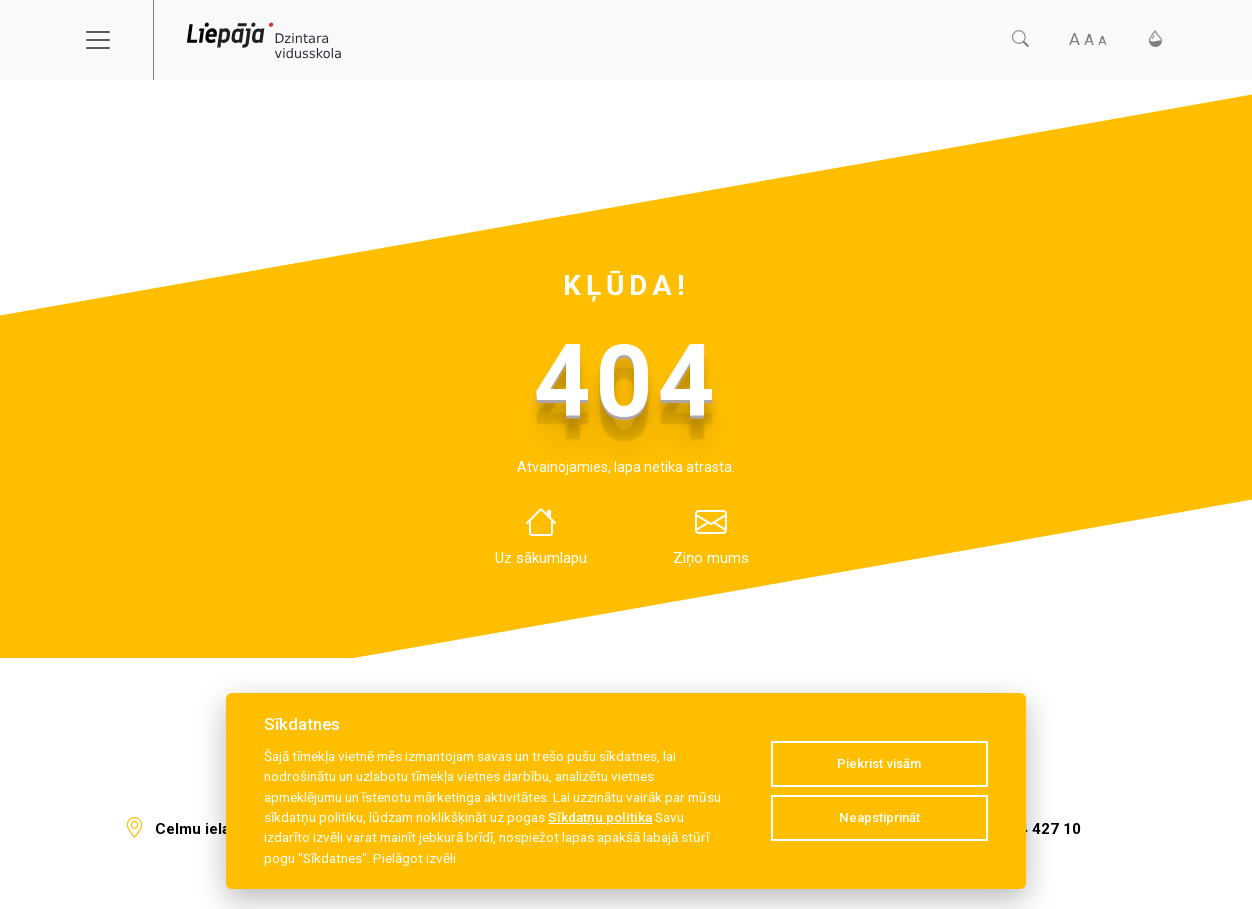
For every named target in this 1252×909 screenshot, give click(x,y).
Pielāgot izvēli (414, 858)
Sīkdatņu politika (600, 817)
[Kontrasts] (1155, 39)
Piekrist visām (879, 763)
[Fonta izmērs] (1088, 39)
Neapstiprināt (879, 817)
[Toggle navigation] (111, 40)
